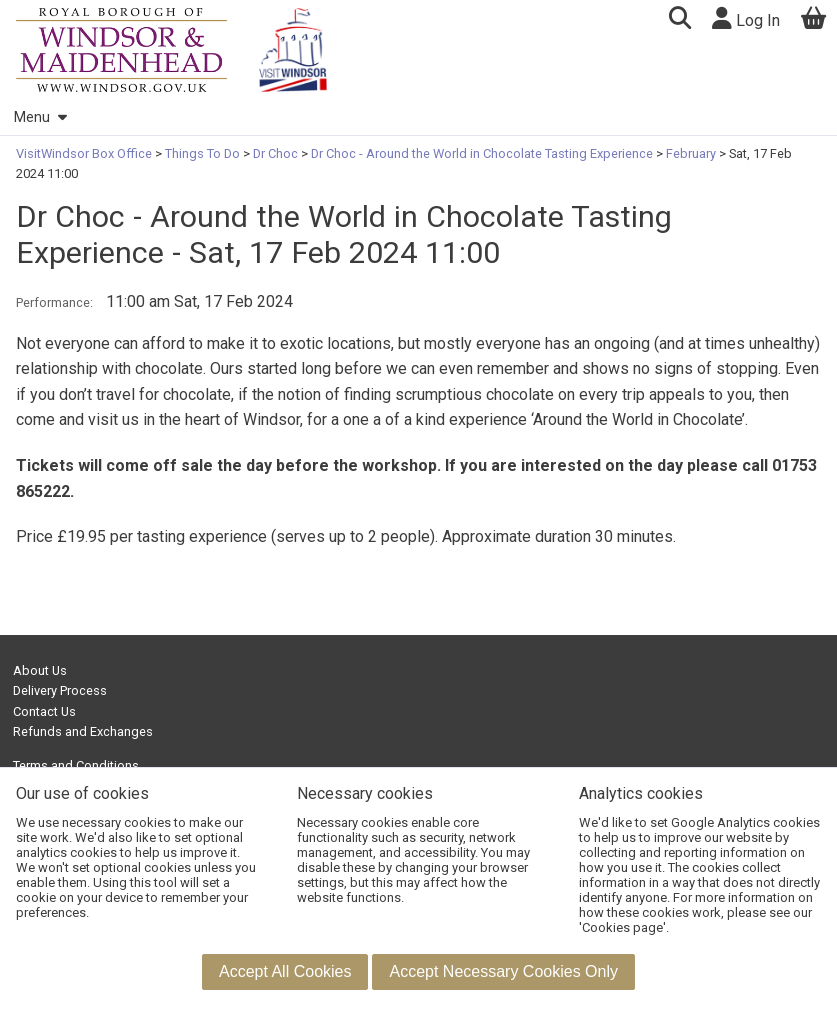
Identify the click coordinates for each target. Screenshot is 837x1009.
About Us (40, 670)
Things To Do (202, 153)
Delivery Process (60, 690)
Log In (746, 18)
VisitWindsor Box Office (85, 153)
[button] (679, 20)
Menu (40, 117)
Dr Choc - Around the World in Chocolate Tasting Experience (482, 153)
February (691, 153)
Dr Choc (275, 153)
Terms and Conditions (76, 765)
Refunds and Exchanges (83, 731)
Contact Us (44, 711)
